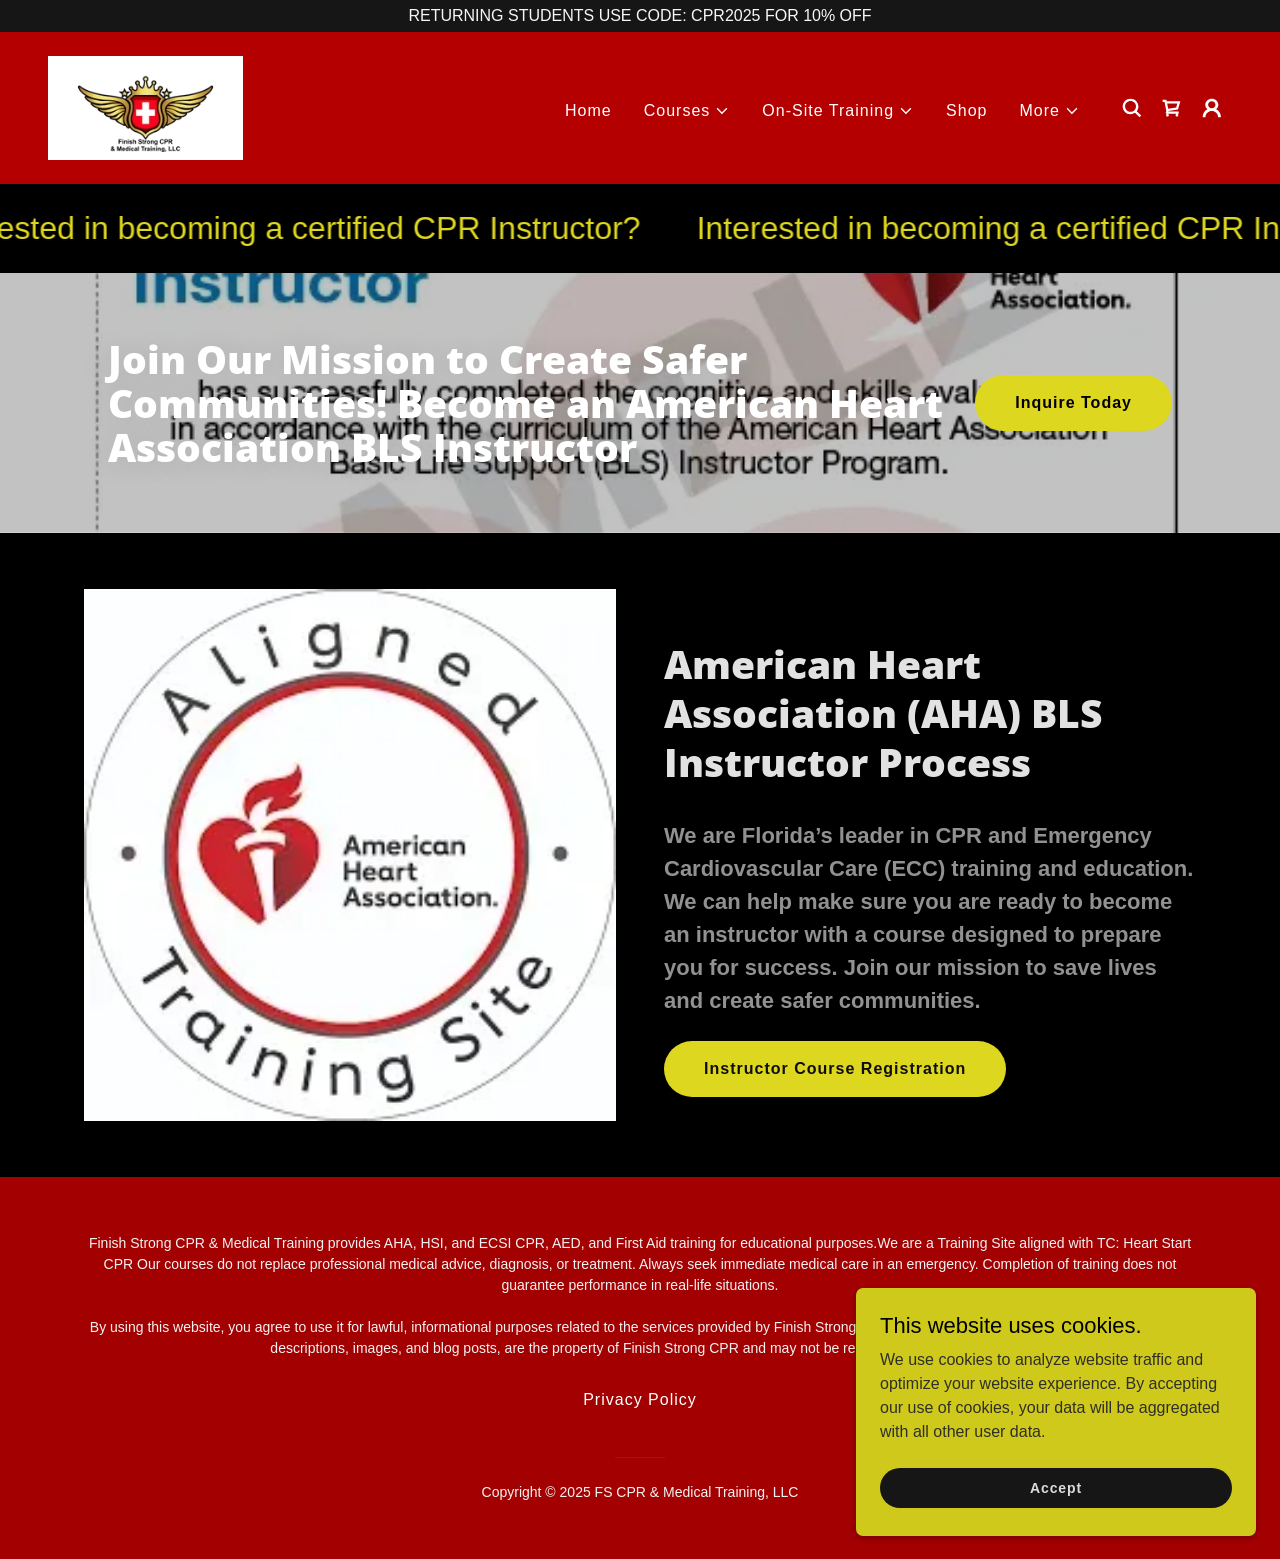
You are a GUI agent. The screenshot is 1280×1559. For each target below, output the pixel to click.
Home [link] (588, 110)
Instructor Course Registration (835, 1068)
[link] (145, 106)
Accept (1056, 1487)
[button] (687, 111)
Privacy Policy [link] (640, 1399)
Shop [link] (966, 110)
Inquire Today (1073, 402)
